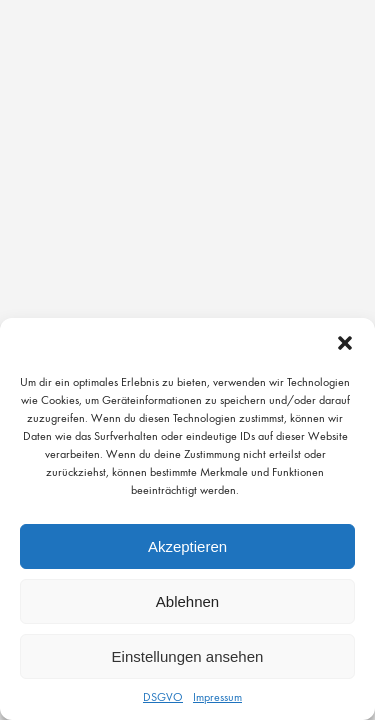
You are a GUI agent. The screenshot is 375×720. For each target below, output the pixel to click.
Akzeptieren (187, 546)
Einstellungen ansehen (188, 656)
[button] (345, 343)
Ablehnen (187, 601)
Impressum (217, 697)
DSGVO (163, 697)
